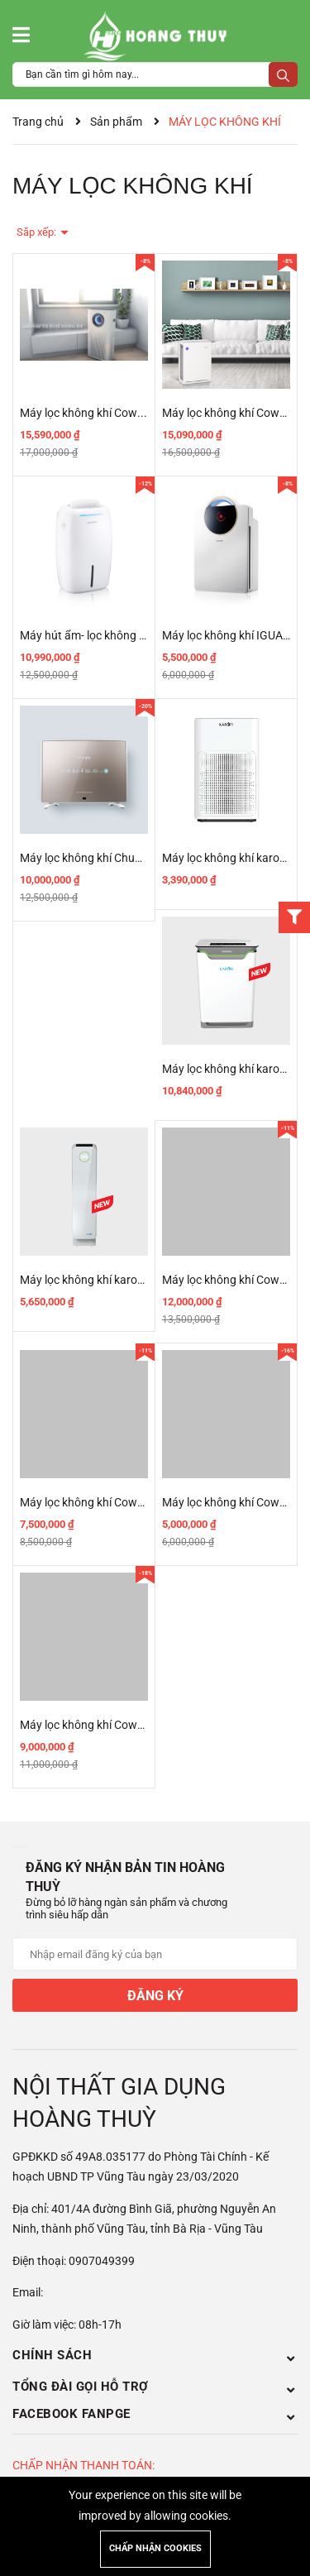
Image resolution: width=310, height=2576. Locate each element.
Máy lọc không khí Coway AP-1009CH (116, 1502)
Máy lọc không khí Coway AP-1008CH (116, 1724)
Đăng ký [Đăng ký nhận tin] (155, 1996)
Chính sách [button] (155, 2355)
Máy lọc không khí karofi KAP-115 (106, 1279)
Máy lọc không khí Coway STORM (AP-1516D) (137, 412)
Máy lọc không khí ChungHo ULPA (106, 857)
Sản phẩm (116, 121)
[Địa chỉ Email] (155, 1953)
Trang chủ (38, 121)
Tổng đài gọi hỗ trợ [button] (155, 2386)
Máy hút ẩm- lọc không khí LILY (99, 635)
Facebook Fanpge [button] (155, 2413)
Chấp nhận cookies (155, 2548)
